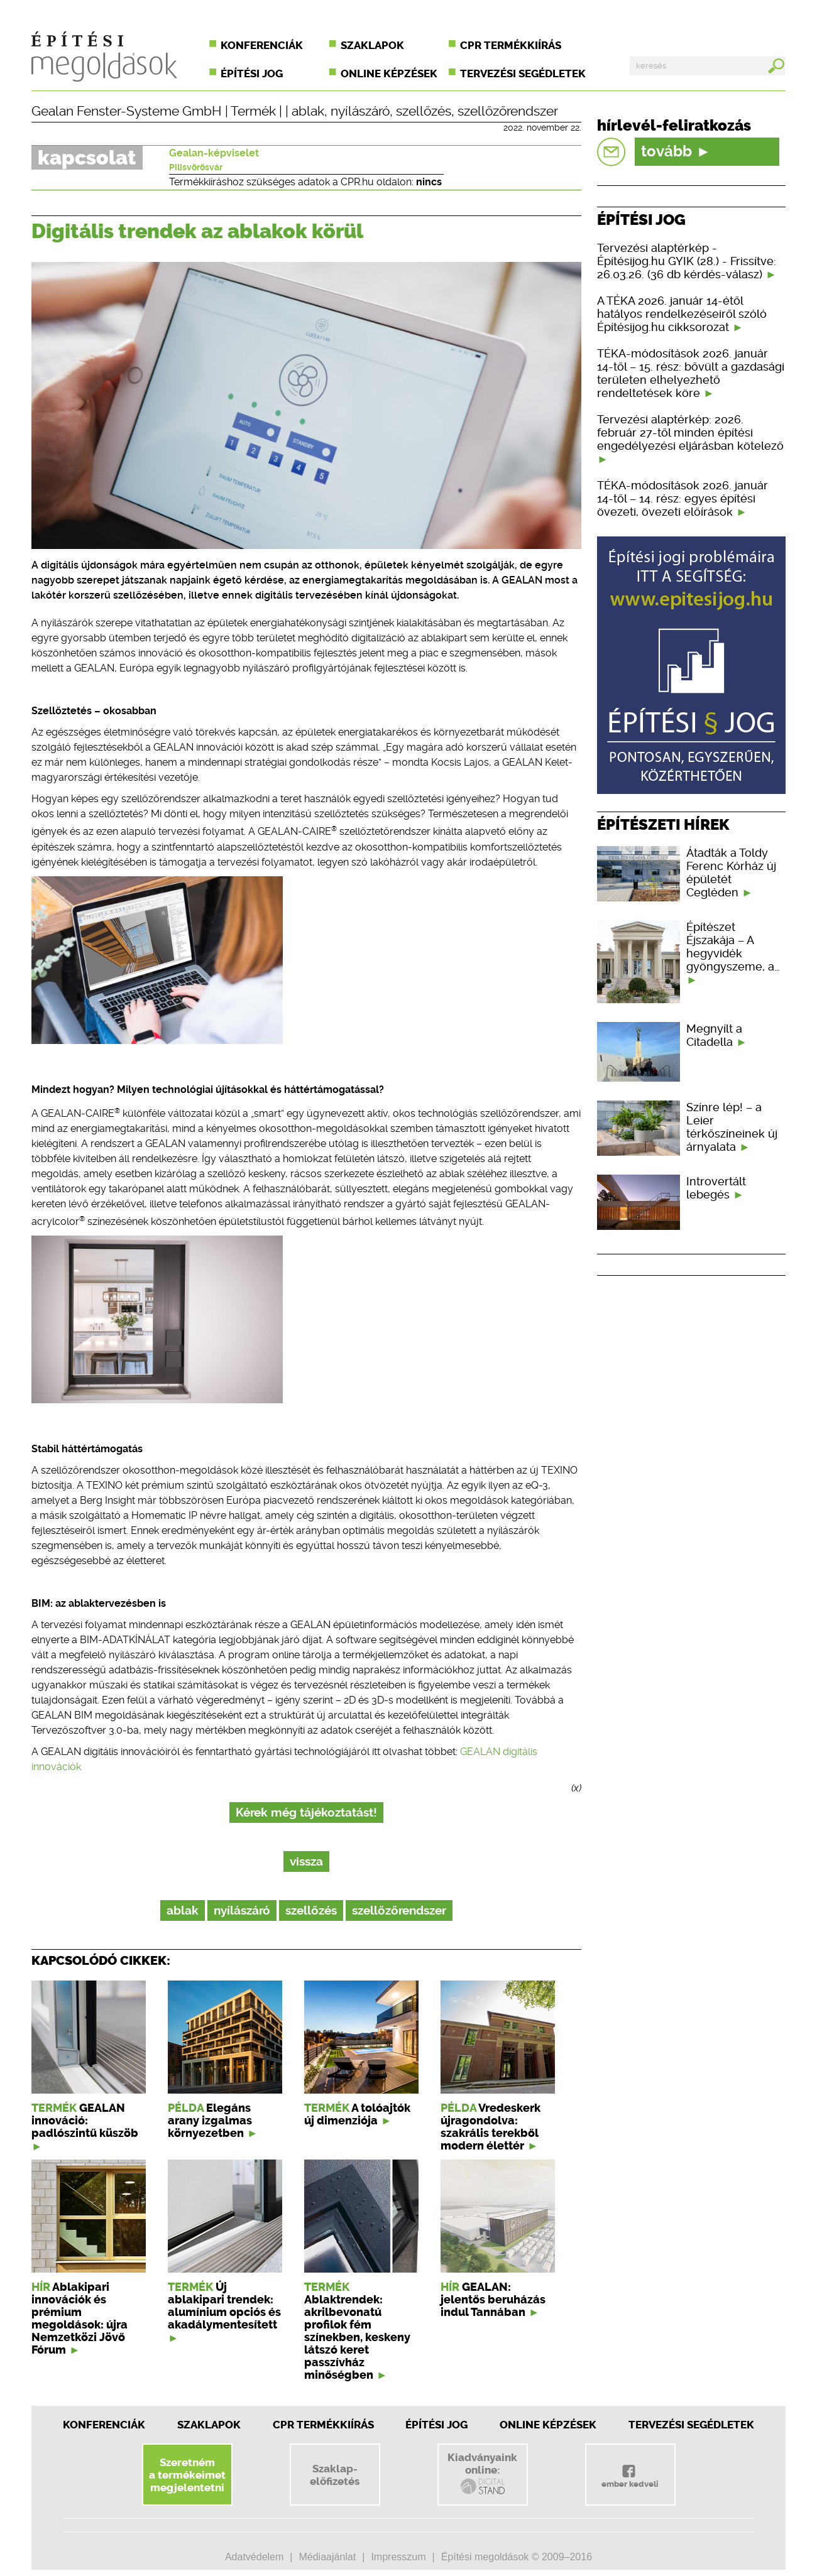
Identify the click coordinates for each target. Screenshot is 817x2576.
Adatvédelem (254, 2557)
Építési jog (252, 73)
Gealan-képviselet (214, 153)
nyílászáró (360, 111)
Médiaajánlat (327, 2557)
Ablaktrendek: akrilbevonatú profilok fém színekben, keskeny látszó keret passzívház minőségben (357, 2337)
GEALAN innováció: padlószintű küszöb (84, 2120)
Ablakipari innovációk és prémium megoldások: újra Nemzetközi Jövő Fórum (79, 2318)
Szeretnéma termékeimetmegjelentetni (187, 2475)
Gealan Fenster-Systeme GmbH (126, 111)
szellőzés (423, 111)
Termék (253, 111)
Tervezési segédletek (523, 73)
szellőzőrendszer (508, 111)
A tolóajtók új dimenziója (357, 2114)
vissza (306, 1861)
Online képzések (389, 73)
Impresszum (398, 2557)
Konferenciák (262, 45)
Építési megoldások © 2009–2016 (516, 2557)
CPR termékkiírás (510, 45)
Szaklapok (372, 45)
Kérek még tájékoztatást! (306, 1812)
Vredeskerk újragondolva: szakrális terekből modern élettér (490, 2127)
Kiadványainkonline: (482, 2473)
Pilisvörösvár (195, 167)
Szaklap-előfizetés (334, 2474)
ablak (308, 111)
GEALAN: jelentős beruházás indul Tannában (493, 2299)
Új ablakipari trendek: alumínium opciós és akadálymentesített (224, 2306)
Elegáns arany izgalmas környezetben (210, 2120)
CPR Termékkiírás (323, 2424)
